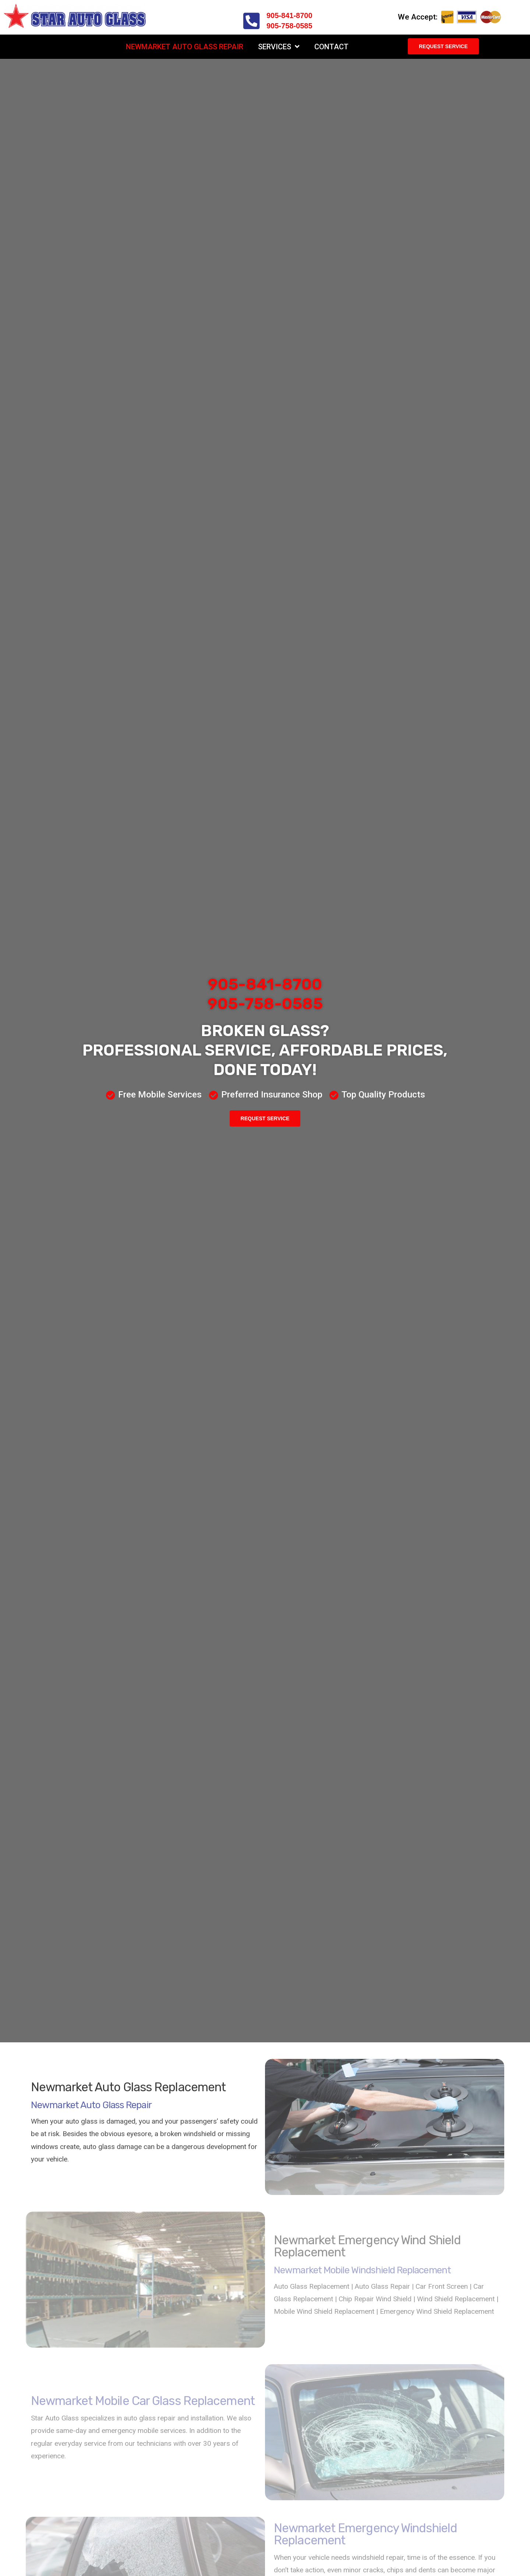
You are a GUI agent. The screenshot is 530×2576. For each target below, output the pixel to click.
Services (279, 46)
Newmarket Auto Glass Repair (184, 46)
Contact (331, 46)
